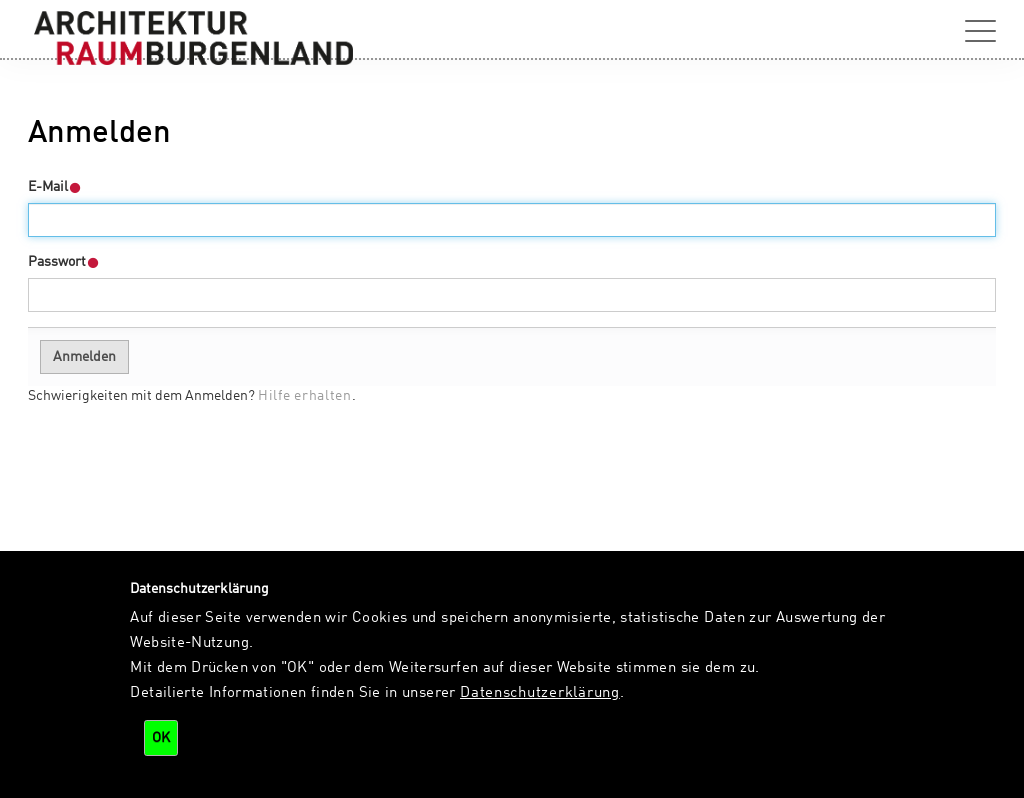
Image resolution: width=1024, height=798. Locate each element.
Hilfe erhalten (305, 396)
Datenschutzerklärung (540, 693)
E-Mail (55, 187)
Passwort (64, 262)
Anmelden (84, 357)
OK (161, 738)
